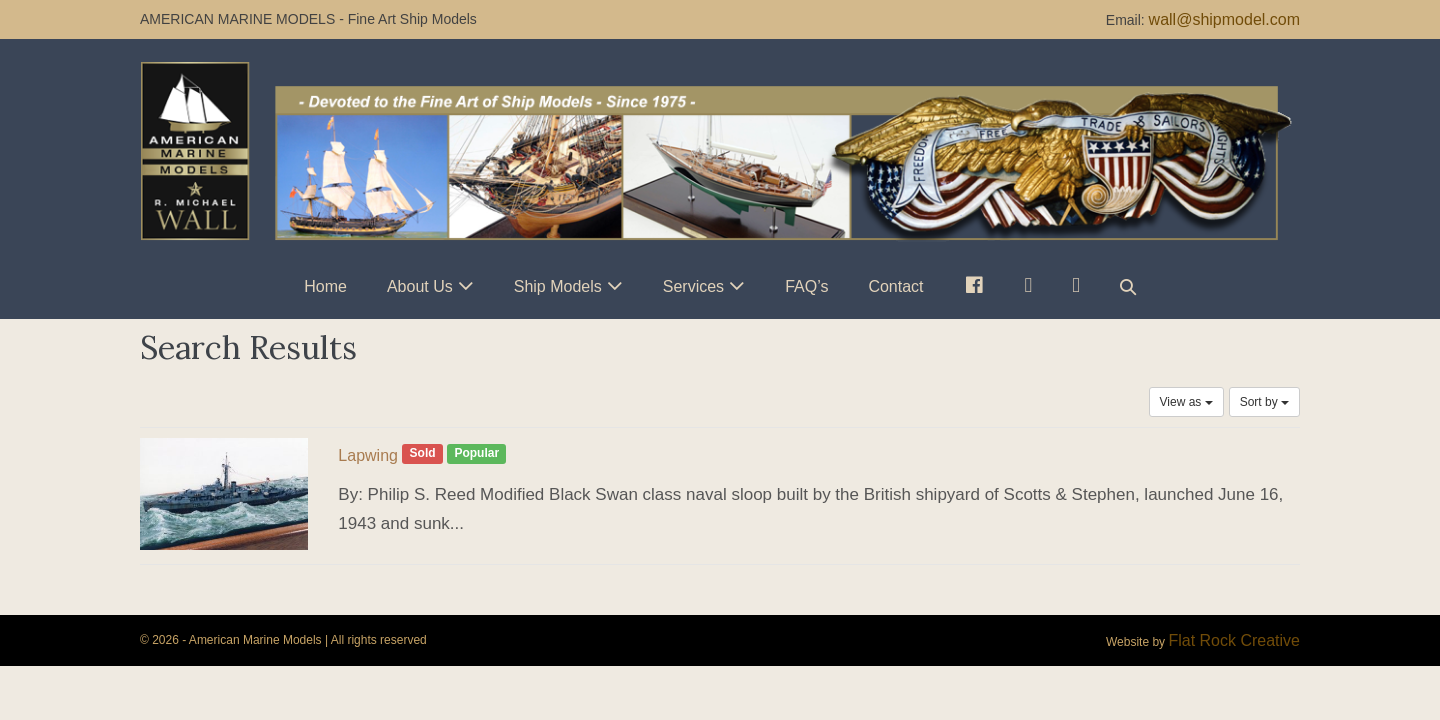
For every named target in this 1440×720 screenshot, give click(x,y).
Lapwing (368, 455)
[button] (1128, 286)
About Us (420, 286)
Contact (895, 286)
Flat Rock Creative (1234, 640)
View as (1186, 402)
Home (325, 286)
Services (693, 286)
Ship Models (558, 286)
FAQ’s (806, 286)
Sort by (1264, 402)
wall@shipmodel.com (1224, 19)
